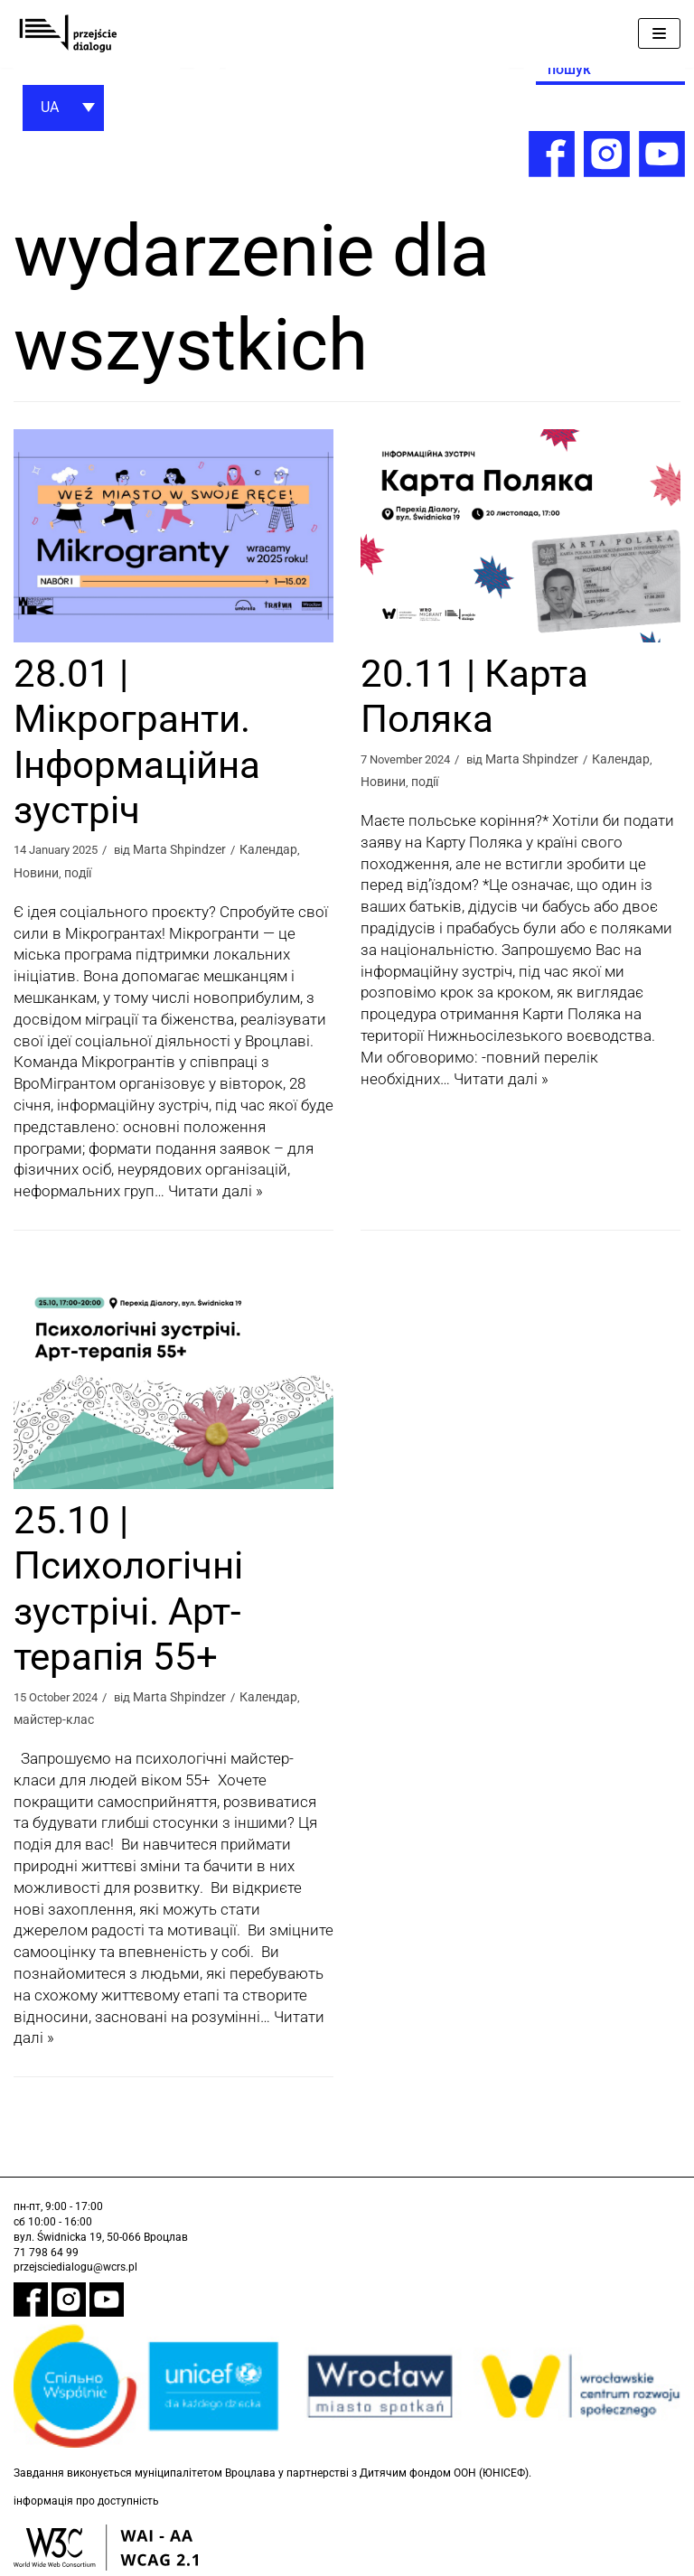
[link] (68, 34)
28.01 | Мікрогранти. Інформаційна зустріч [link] (137, 741)
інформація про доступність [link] (86, 2502)
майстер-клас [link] (54, 1720)
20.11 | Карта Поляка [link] (474, 696)
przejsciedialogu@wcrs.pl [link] (75, 2268)
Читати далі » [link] (215, 1192)
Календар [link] (283, 849)
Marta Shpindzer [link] (192, 849)
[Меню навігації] (659, 33)
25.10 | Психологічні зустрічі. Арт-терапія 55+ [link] (128, 1589)
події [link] (77, 873)
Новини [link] (36, 873)
